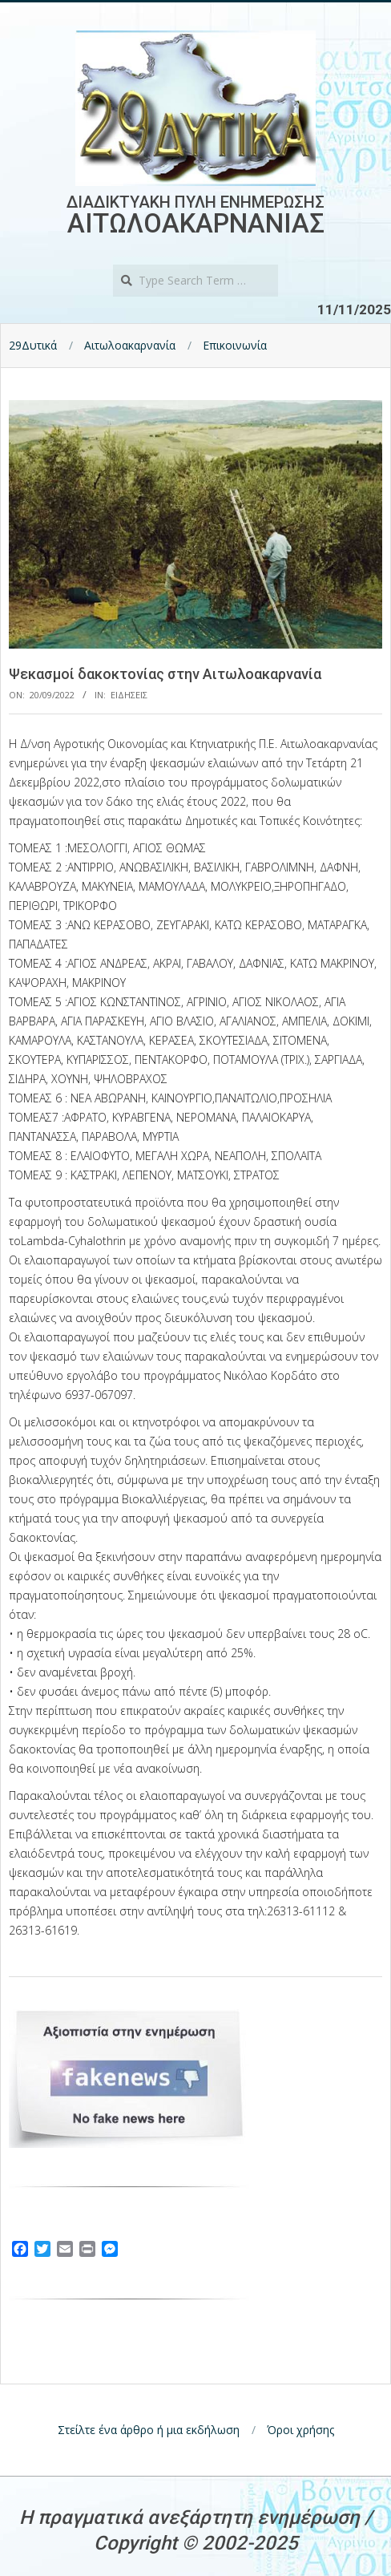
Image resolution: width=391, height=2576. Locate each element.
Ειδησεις (129, 695)
